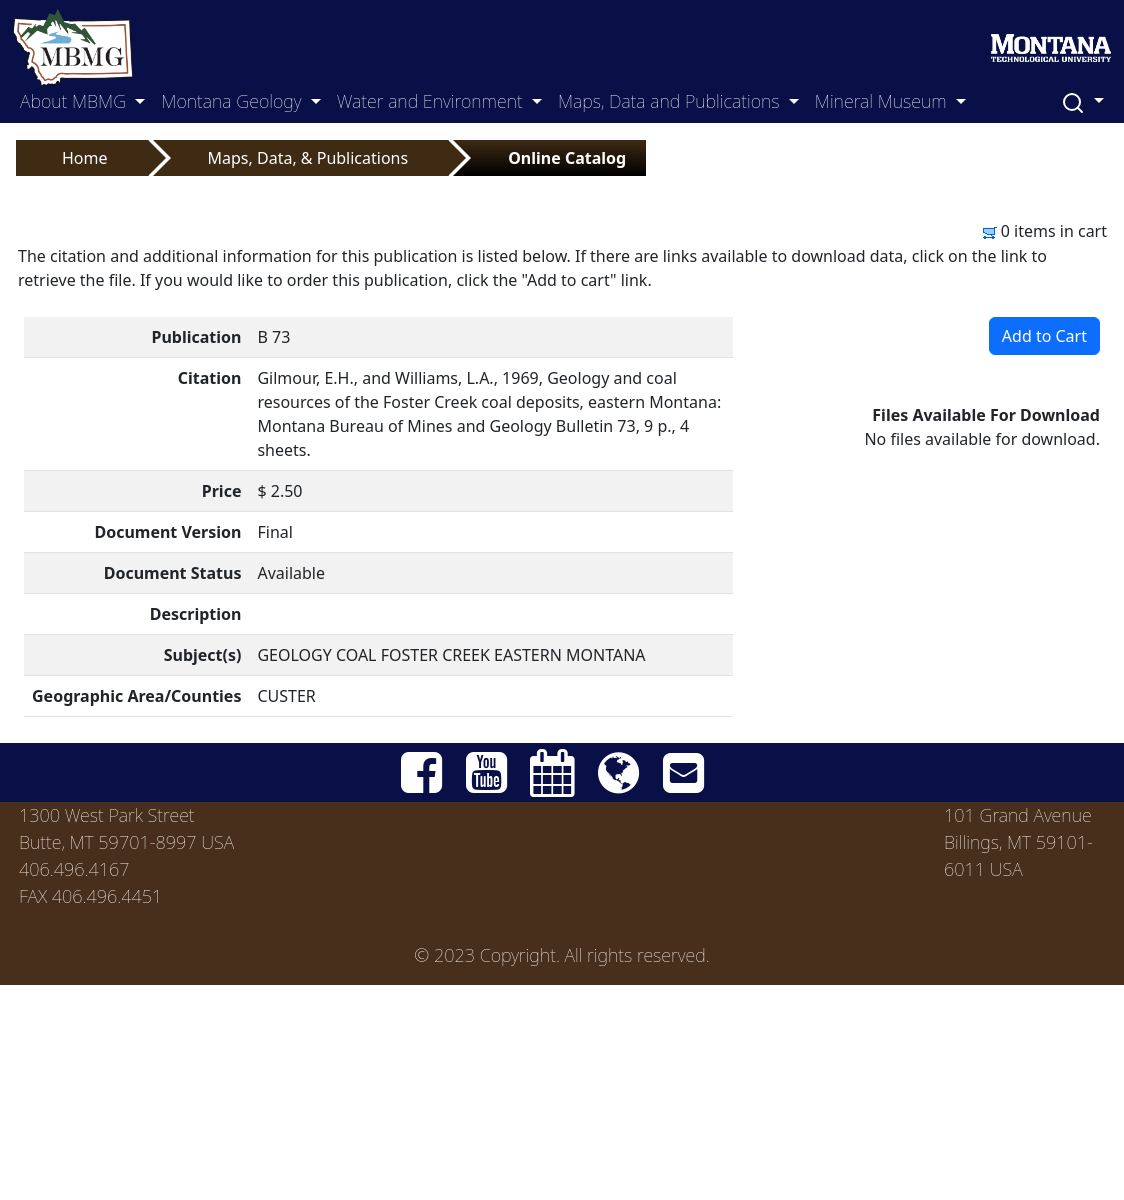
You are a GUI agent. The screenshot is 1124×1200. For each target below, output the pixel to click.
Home (85, 158)
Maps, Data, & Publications (308, 158)
